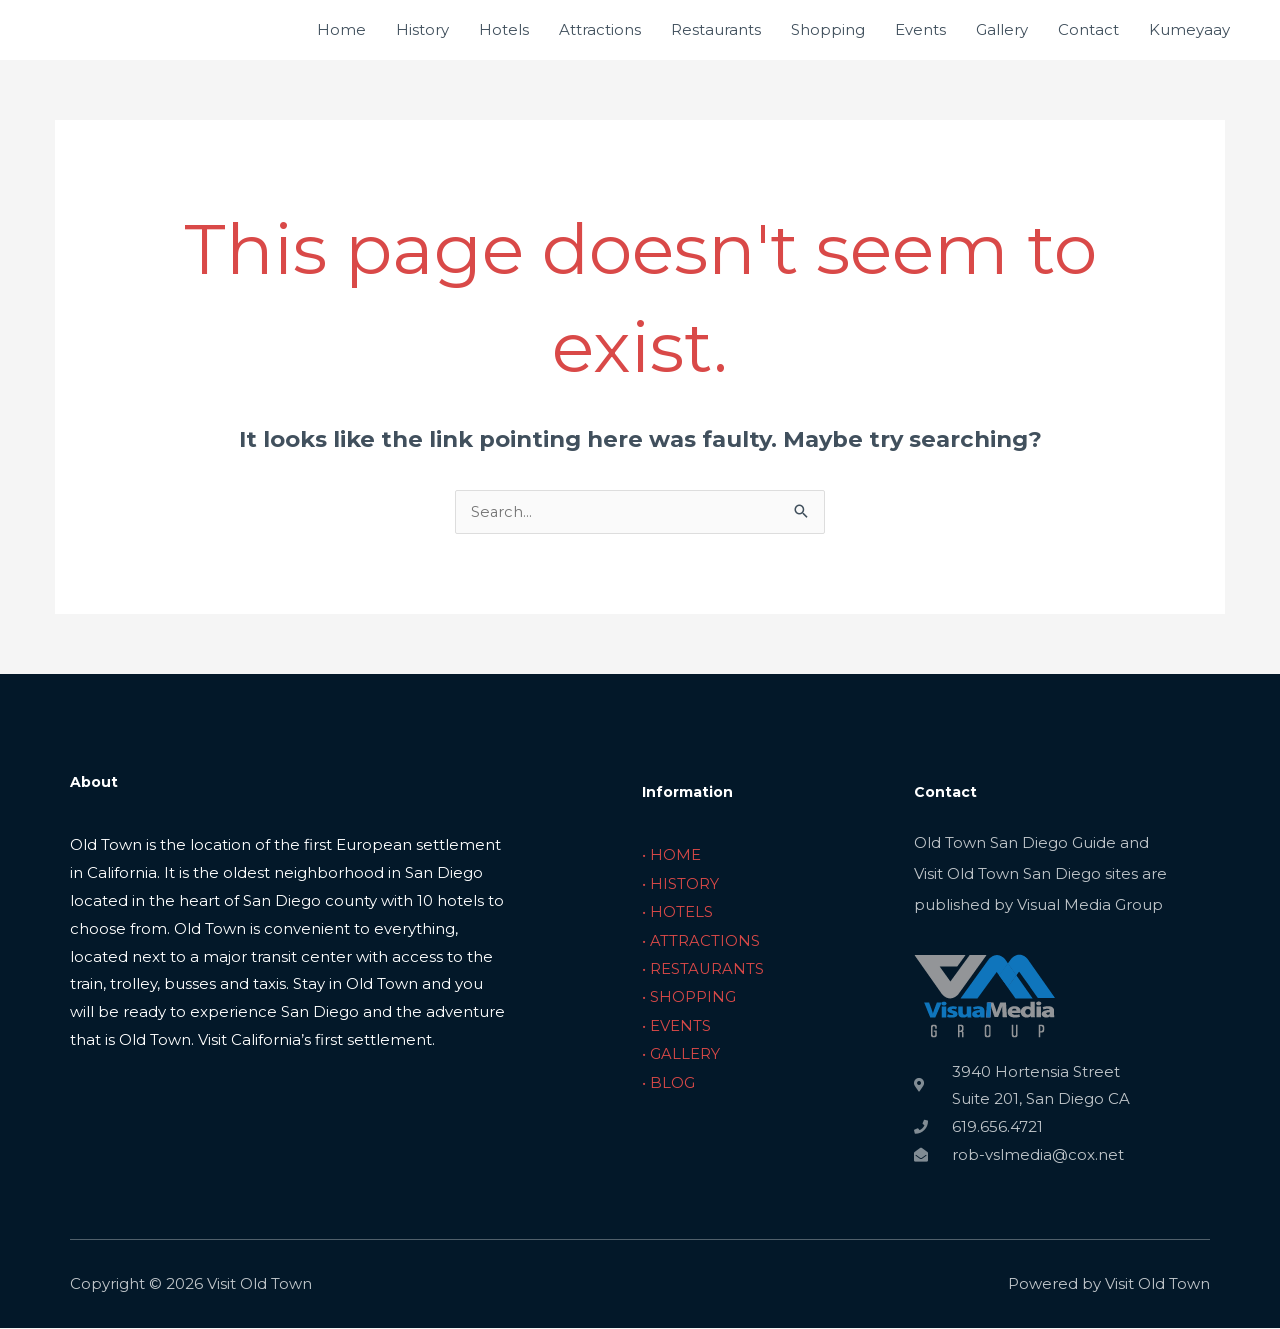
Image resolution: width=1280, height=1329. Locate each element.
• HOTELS (677, 911)
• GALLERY (681, 1050)
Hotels (504, 29)
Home (341, 29)
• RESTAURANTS (703, 967)
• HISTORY (680, 883)
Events (920, 29)
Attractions (600, 29)
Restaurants (716, 29)
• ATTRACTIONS (701, 939)
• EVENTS (676, 1022)
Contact (1088, 29)
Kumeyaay (1189, 29)
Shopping (828, 29)
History (422, 29)
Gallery (1002, 29)
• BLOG (668, 1078)
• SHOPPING (689, 994)
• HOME (671, 855)
